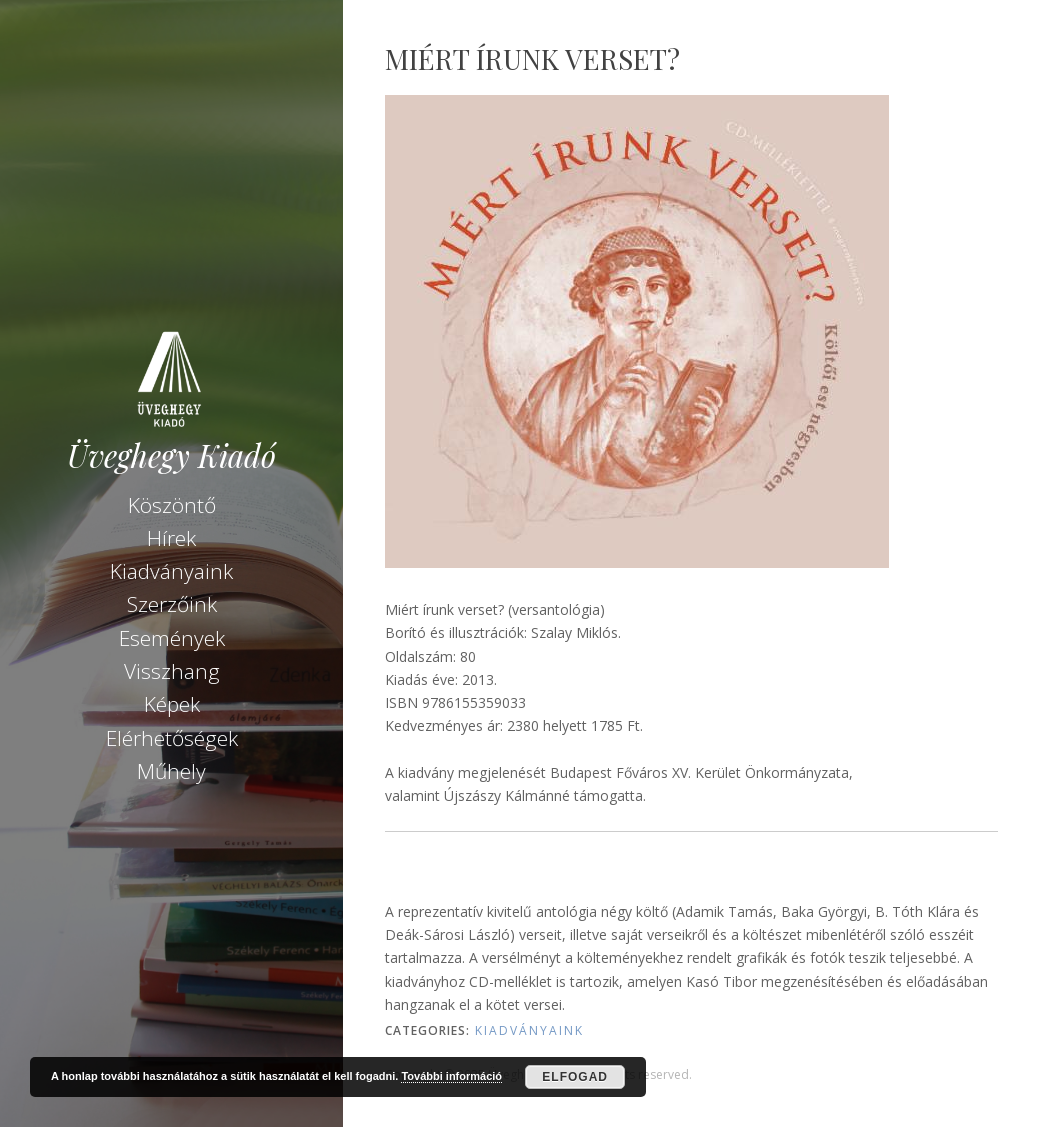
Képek (172, 704)
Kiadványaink (171, 571)
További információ (451, 1076)
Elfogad (575, 1077)
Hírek (171, 538)
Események (172, 638)
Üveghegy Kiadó (171, 455)
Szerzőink (172, 604)
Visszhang (172, 671)
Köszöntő (172, 505)
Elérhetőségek (172, 738)
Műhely (171, 771)
